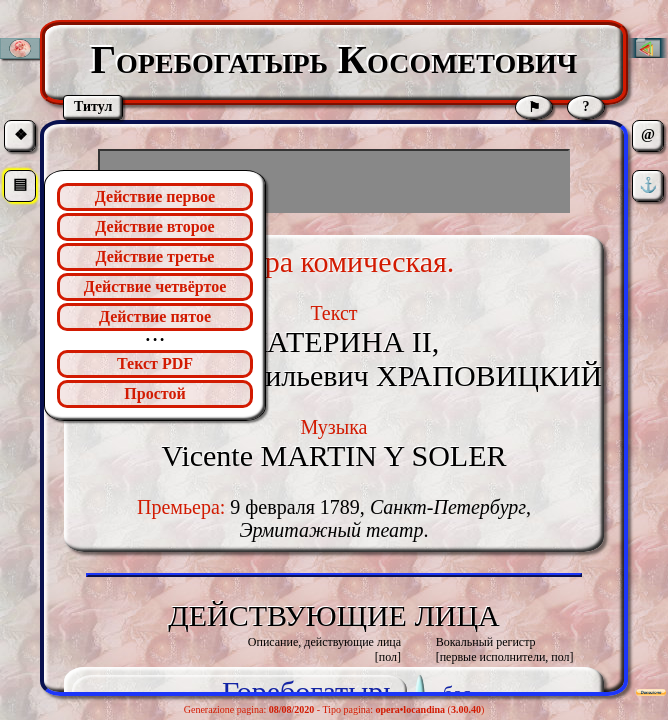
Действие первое (155, 196)
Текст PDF (155, 363)
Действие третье (155, 256)
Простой (154, 393)
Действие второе (154, 226)
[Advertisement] (334, 181)
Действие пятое (155, 316)
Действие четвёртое (155, 286)
